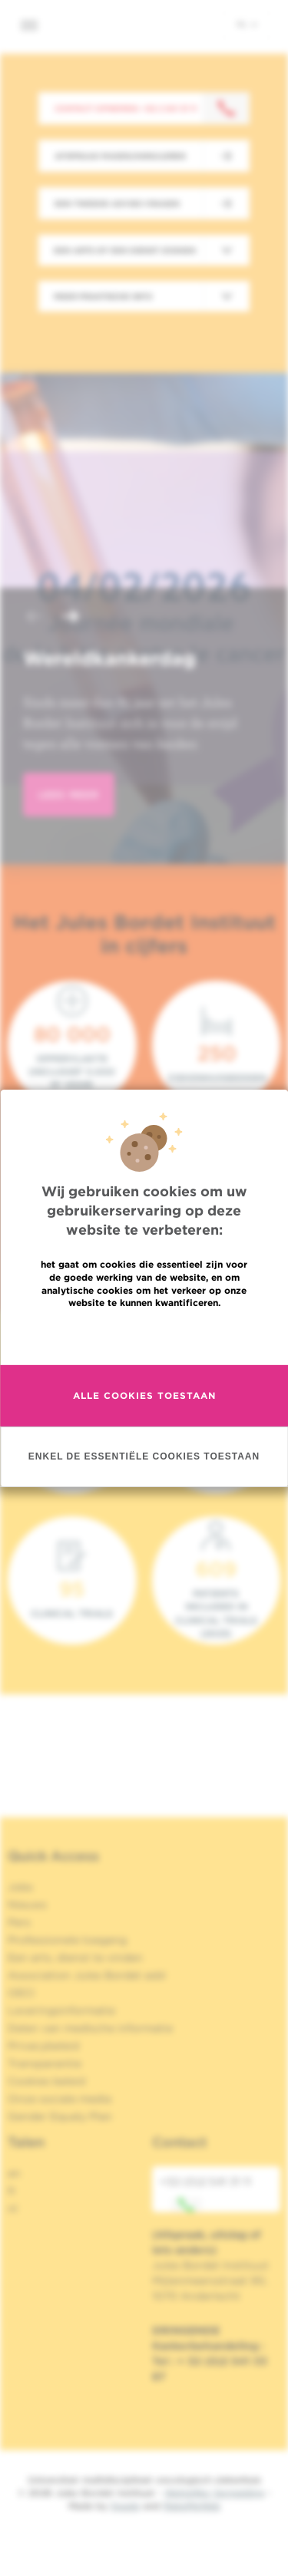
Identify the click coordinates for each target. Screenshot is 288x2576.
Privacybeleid (43, 2046)
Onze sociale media (59, 2099)
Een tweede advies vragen (117, 203)
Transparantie (44, 2063)
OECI (21, 1993)
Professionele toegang (67, 1940)
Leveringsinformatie (61, 2010)
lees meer (68, 794)
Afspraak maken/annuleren (120, 155)
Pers (19, 1922)
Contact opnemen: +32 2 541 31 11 (126, 108)
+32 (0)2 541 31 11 (205, 2193)
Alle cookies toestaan (144, 1395)
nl (247, 23)
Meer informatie (144, 1335)
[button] (34, 618)
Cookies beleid (46, 2081)
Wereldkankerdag (109, 658)
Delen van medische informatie (90, 2028)
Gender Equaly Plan (60, 2116)
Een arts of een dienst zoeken (125, 250)
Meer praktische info (103, 296)
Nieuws (27, 1904)
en (14, 2173)
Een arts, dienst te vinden (75, 1957)
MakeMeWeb (191, 2506)
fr (12, 2191)
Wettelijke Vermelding (214, 2492)
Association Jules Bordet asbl (87, 1975)
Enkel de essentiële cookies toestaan (144, 1455)
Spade (125, 2506)
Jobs (20, 1887)
